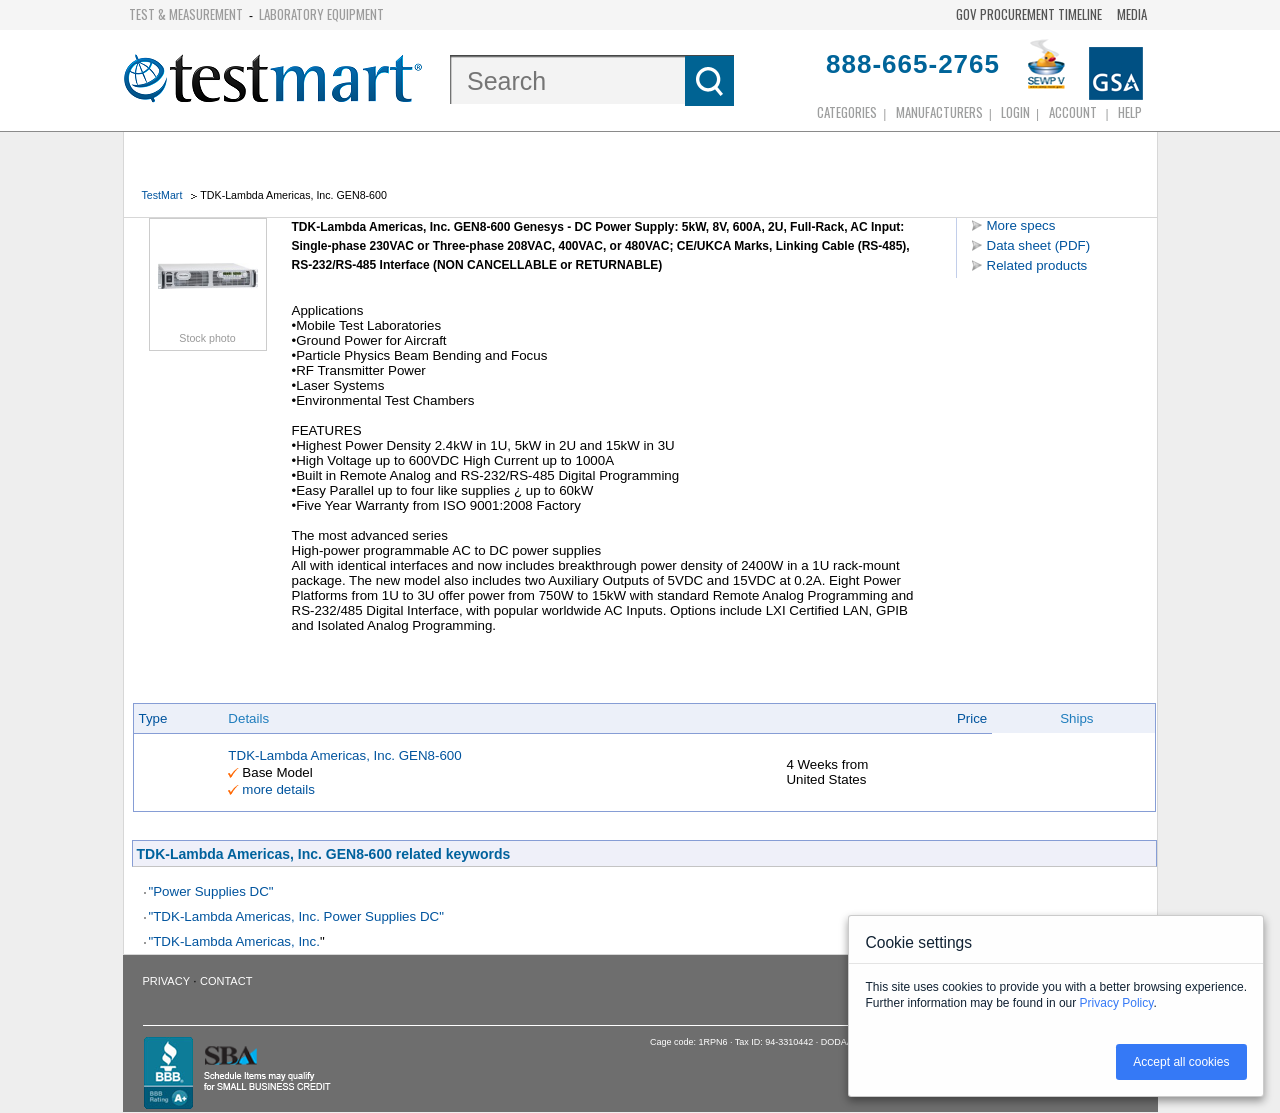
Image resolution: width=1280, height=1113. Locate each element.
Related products (1037, 265)
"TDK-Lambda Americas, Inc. (234, 941)
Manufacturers (939, 112)
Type (153, 718)
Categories (847, 112)
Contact (226, 981)
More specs (1021, 225)
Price (972, 718)
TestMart (162, 195)
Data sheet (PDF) (1039, 245)
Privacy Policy (1117, 1003)
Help (1130, 112)
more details (278, 789)
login (1015, 112)
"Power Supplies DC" (211, 891)
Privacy (166, 981)
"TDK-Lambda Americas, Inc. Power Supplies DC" (296, 916)
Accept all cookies (1181, 1062)
